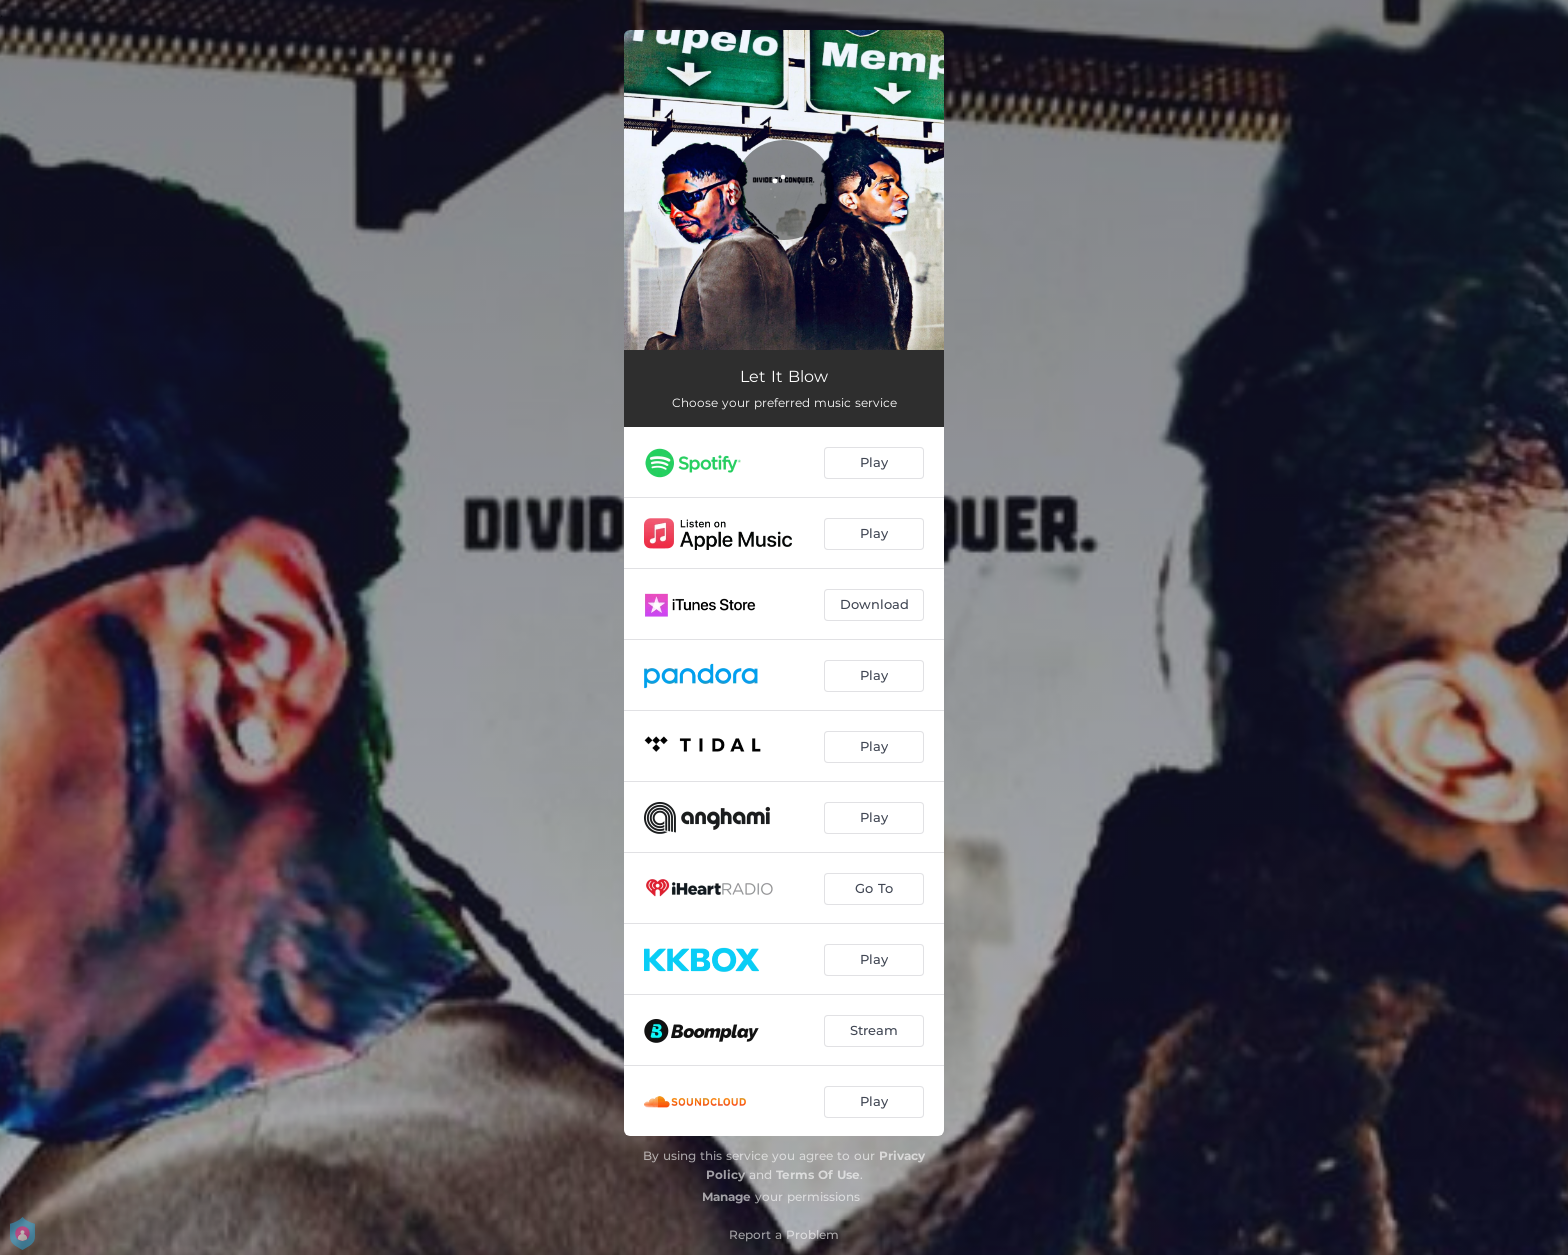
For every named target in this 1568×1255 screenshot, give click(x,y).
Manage (726, 1196)
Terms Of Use (818, 1174)
